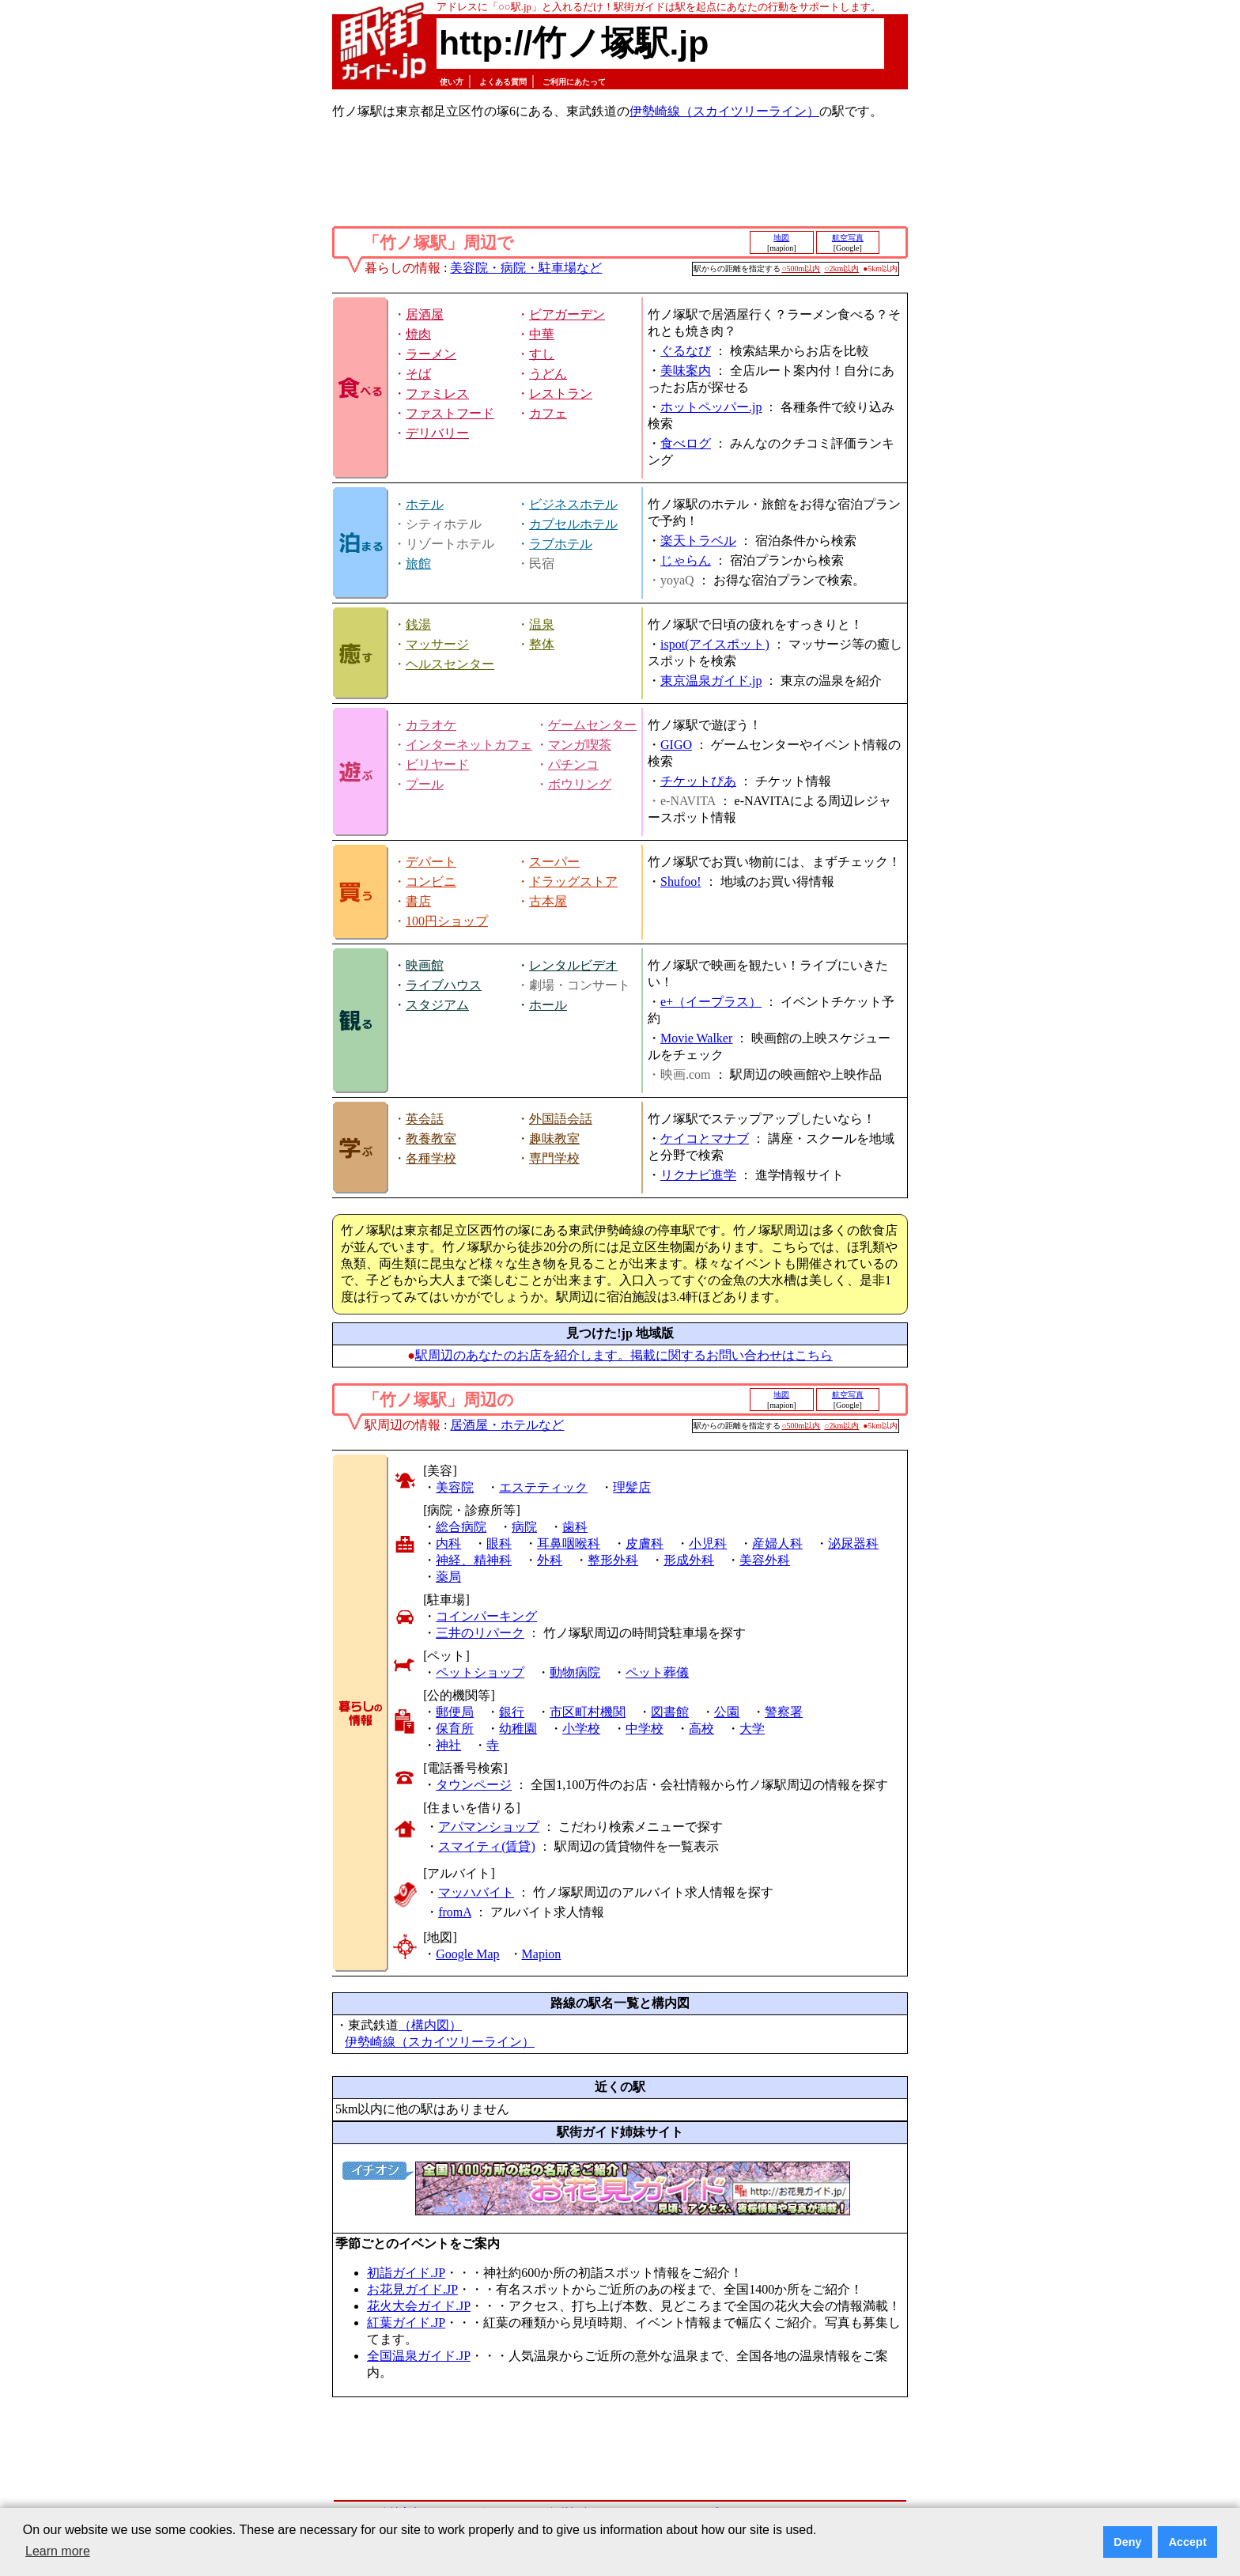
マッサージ (437, 644)
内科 (448, 1543)
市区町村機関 (588, 1712)
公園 (726, 1712)
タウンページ (474, 1784)
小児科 (708, 1543)
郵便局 (455, 1712)
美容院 (455, 1487)
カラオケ (431, 725)
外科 (549, 1560)
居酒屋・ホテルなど (507, 1425)
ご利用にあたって (574, 82)
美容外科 (764, 1560)
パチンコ (573, 764)
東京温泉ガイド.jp (711, 680)
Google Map (467, 1954)
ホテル (425, 504)
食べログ (685, 443)
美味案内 (685, 370)
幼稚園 (518, 1728)
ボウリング (579, 784)
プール (425, 784)
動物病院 (575, 1672)
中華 (541, 334)
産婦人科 (777, 1543)
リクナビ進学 (698, 1175)
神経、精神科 (474, 1560)
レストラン (560, 393)
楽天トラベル (698, 540)
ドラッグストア (573, 881)
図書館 (670, 1712)
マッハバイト (476, 1892)
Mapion (541, 1954)
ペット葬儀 (657, 1672)
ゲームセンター (592, 725)
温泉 (541, 624)
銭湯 (418, 624)
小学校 (581, 1728)
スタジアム (437, 1005)
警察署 (784, 1712)
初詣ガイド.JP (406, 2272)
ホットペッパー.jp (711, 407)
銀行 (511, 1712)
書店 (418, 901)
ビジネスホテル (573, 504)
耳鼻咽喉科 (568, 1543)
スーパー (554, 861)
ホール (548, 1005)
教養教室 (431, 1138)
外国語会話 (560, 1118)
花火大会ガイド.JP (419, 2306)
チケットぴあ (698, 781)
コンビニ (431, 881)
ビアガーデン (567, 314)
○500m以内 (801, 268)
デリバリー (437, 433)
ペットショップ (480, 1672)
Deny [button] (1127, 2542)
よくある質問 (503, 82)
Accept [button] (1188, 2542)
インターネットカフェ (469, 744)
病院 (524, 1527)
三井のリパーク (480, 1633)
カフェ (548, 413)
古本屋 (548, 901)
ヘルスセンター (450, 664)
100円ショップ (447, 921)
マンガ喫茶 (579, 744)
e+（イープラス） (711, 1001)
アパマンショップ (488, 1826)
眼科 (499, 1543)
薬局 (448, 1576)
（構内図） (430, 2025)
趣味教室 (554, 1138)
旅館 (418, 563)
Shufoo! (680, 881)
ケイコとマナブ (704, 1138)
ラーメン (431, 354)
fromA (454, 1912)
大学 (752, 1728)
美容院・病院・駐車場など (526, 267)
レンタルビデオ (573, 965)
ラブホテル (560, 543)
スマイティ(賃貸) (486, 1846)
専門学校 (554, 1158)
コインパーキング (486, 1616)
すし (541, 354)
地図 (781, 237)
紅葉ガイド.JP (406, 2322)
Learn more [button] (57, 2551)
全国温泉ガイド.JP (419, 2355)
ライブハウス (444, 985)
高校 (701, 1728)
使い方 (451, 82)
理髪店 (632, 1487)
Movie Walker (696, 1038)
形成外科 (688, 1560)
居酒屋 (425, 314)
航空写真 (848, 237)
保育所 (455, 1728)
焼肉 (418, 334)
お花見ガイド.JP (412, 2289)
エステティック (543, 1487)
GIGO (676, 744)
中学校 (644, 1728)
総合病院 (461, 1527)
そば (418, 373)
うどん (548, 373)
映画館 (425, 965)
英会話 (425, 1118)
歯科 (575, 1527)
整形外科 (613, 1560)
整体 (541, 644)
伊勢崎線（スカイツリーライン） (724, 111)
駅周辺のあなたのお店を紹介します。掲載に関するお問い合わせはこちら (624, 1355)
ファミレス (437, 393)
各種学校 (431, 1158)
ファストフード (450, 413)
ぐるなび (685, 350)
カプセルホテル (573, 524)
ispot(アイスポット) (714, 644)
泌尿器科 (853, 1543)
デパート (431, 861)
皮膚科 (644, 1543)
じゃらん (685, 560)
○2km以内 (841, 268)
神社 (448, 1745)
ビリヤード (437, 764)
